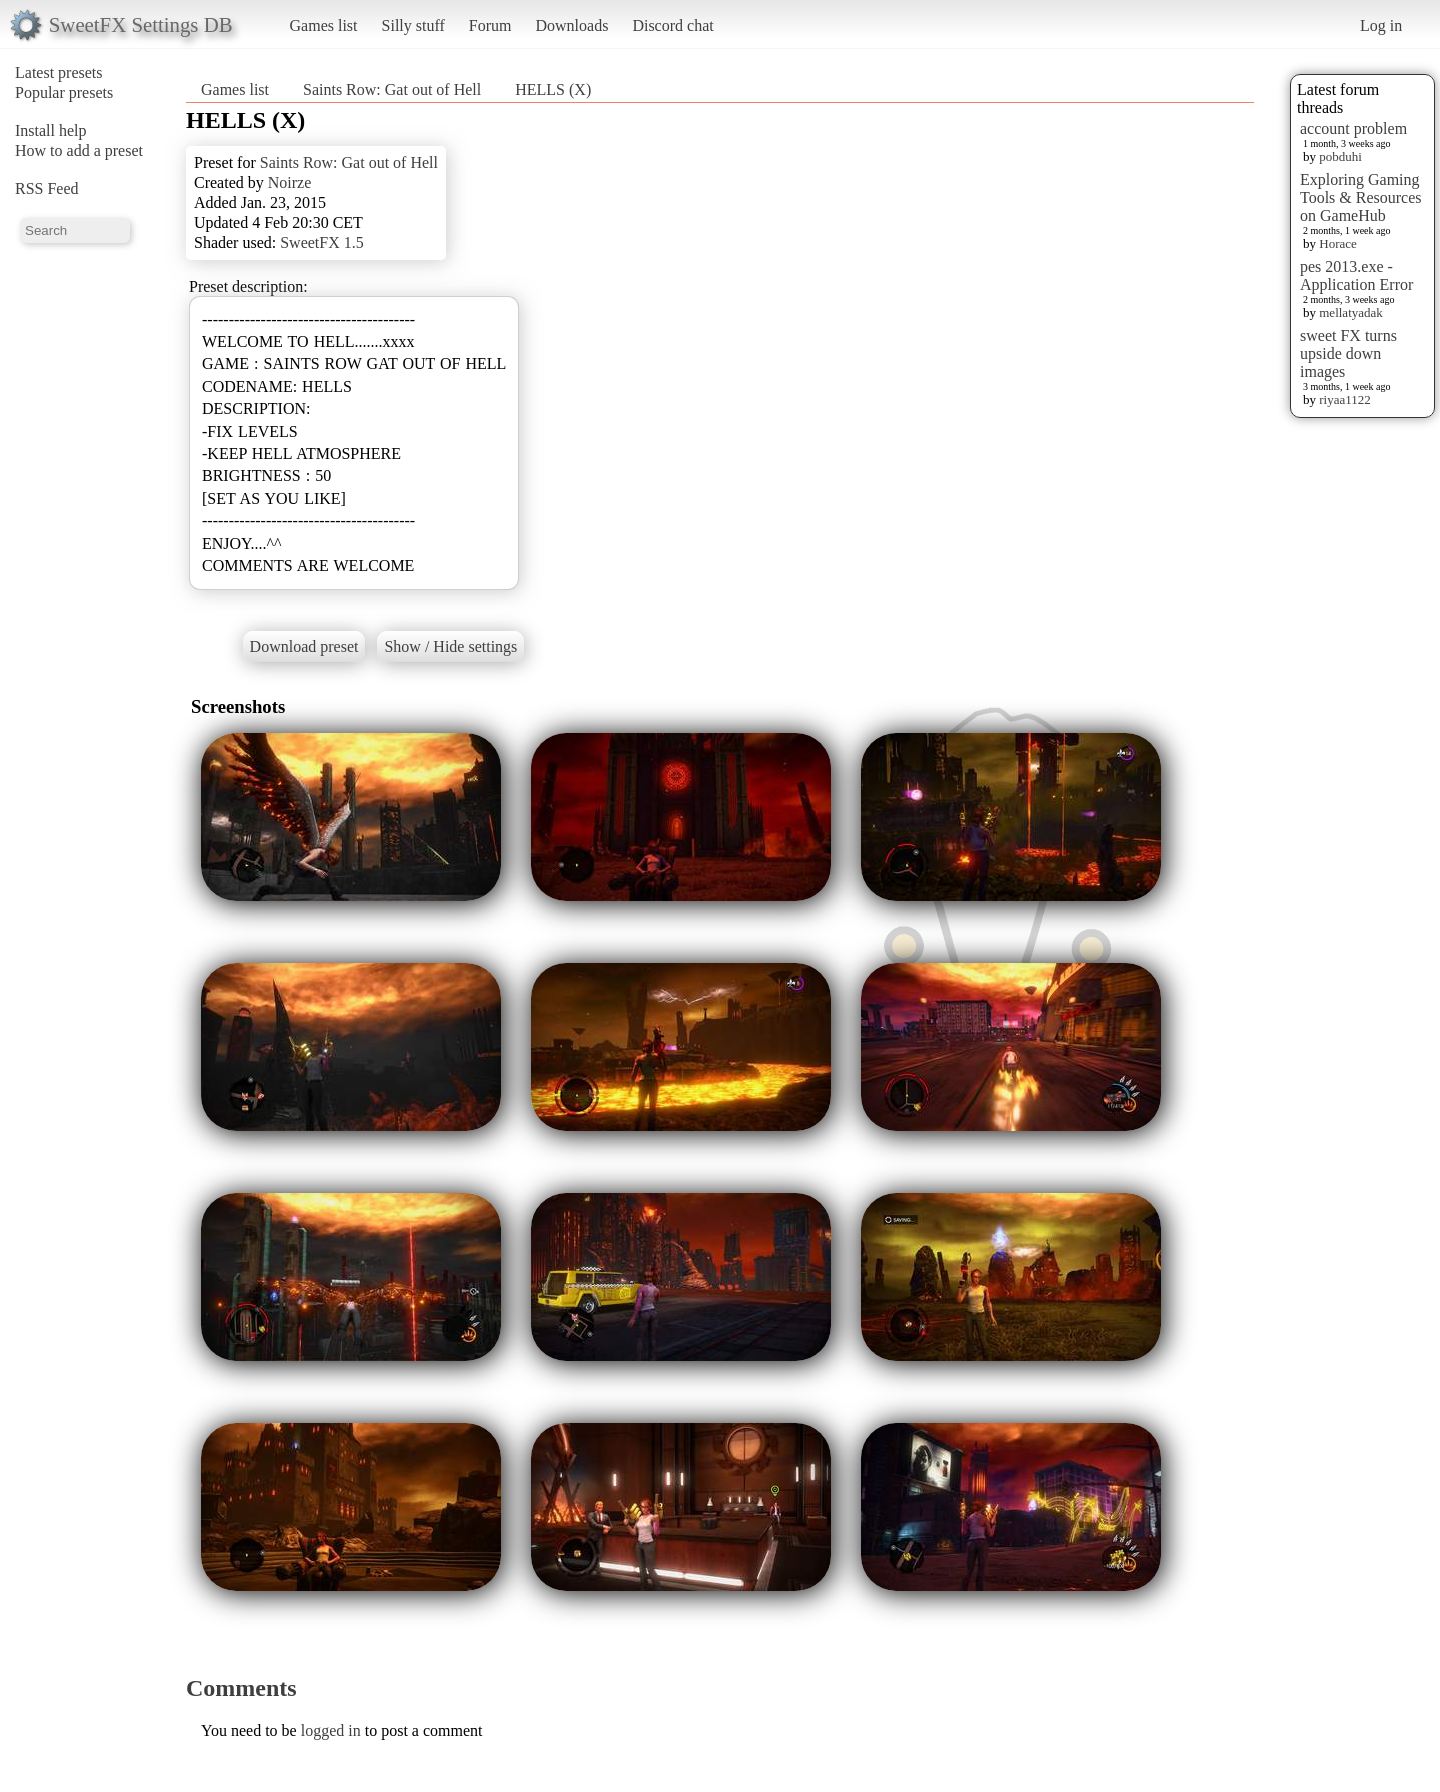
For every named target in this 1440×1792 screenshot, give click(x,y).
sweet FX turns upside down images (1348, 353)
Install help (51, 130)
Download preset (304, 646)
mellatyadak (1351, 312)
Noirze (290, 182)
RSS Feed (47, 188)
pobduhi (1340, 156)
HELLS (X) (553, 89)
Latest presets (59, 72)
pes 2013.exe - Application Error (1356, 275)
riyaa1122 (1345, 399)
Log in (1381, 25)
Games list (324, 25)
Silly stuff (413, 25)
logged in (331, 1730)
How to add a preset (79, 150)
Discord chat (672, 25)
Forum (490, 25)
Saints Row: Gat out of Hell (392, 89)
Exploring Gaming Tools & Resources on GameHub (1361, 197)
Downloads (571, 25)
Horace (1338, 243)
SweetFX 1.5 (322, 242)
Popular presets (64, 92)
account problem (1353, 128)
